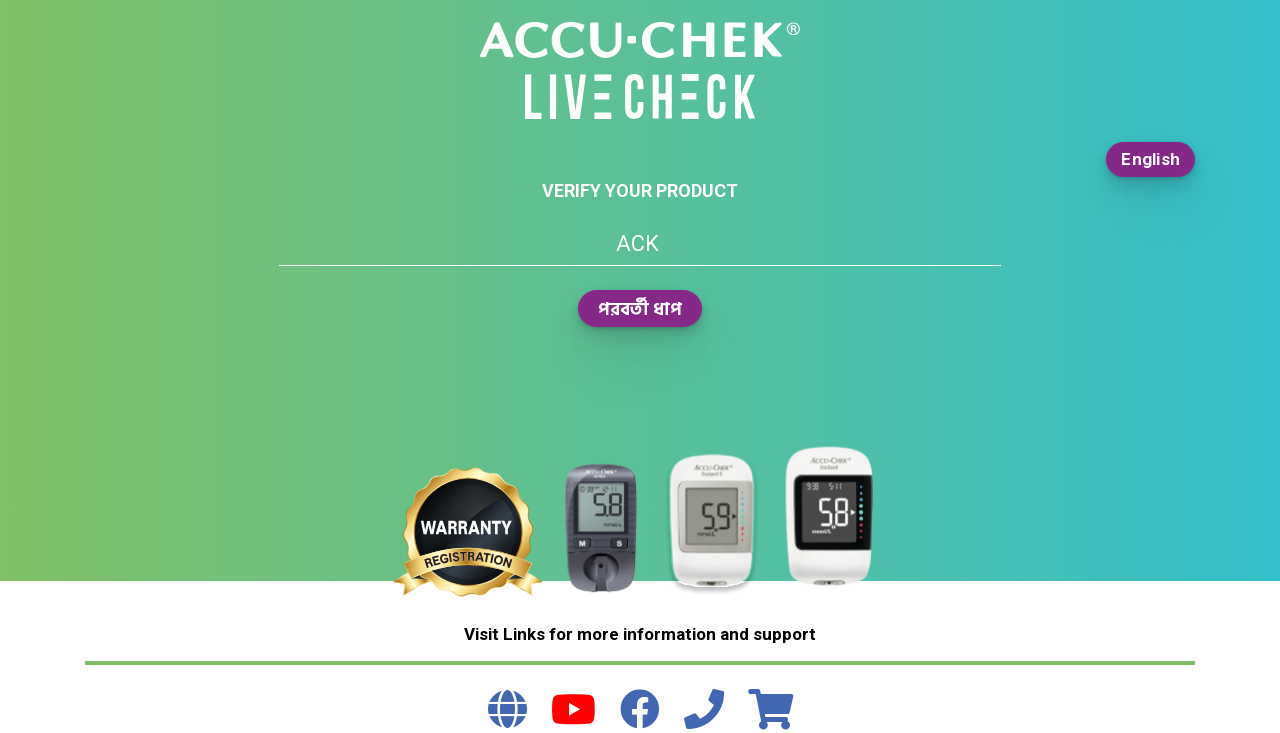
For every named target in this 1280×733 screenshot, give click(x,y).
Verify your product (640, 190)
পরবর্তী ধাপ (640, 308)
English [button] (1150, 159)
